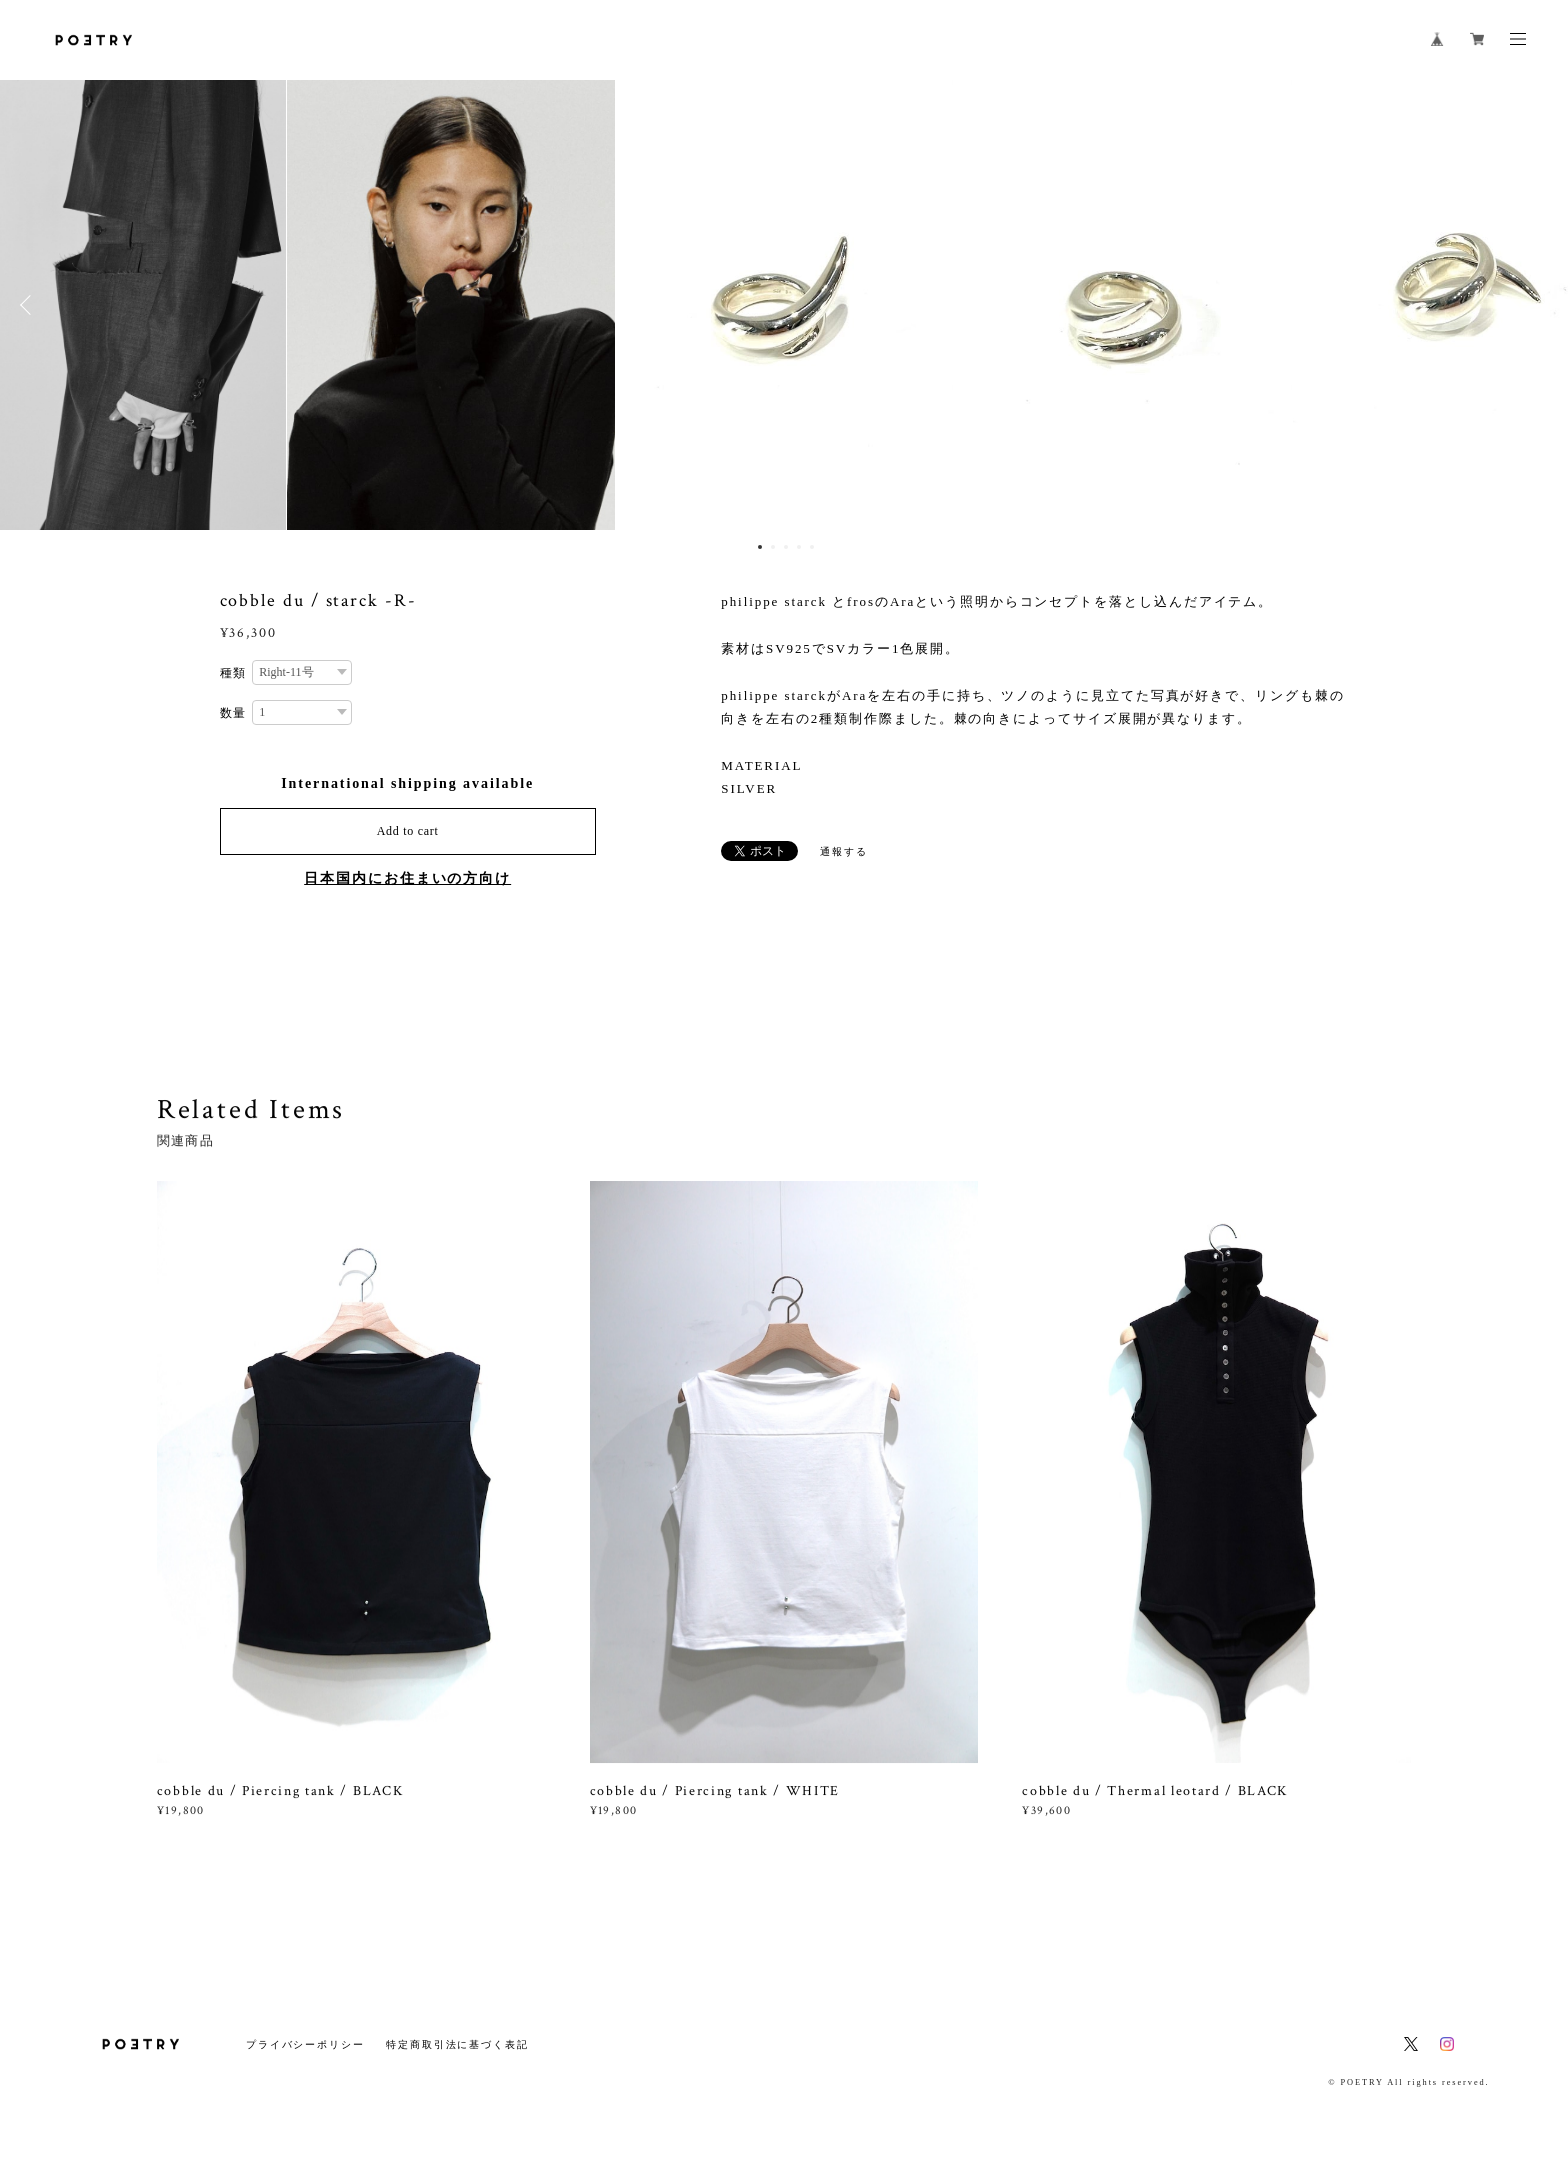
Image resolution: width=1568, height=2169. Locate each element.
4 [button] (799, 547)
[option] (785, 305)
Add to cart (408, 831)
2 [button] (773, 547)
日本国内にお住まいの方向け (407, 878)
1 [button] (760, 547)
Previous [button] (30, 305)
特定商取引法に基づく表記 (457, 2044)
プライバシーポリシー (305, 2044)
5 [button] (812, 547)
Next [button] (1538, 305)
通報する (844, 851)
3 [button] (786, 547)
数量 (234, 713)
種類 (234, 673)
